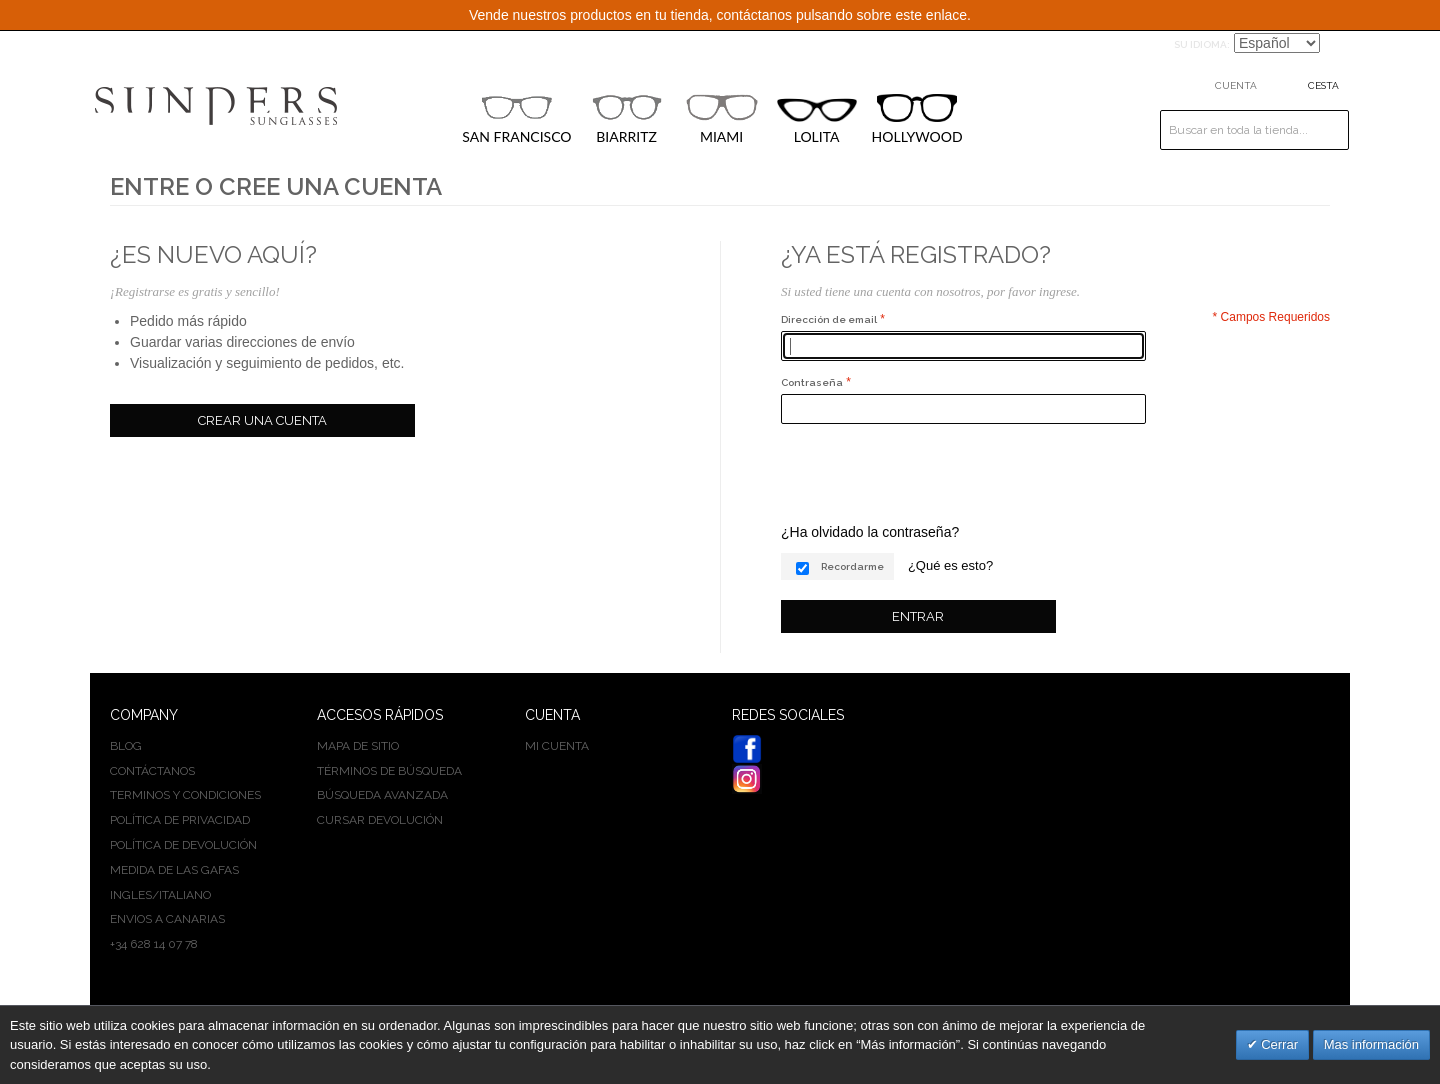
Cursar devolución (380, 820)
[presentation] (933, 473)
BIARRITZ (627, 119)
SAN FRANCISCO (516, 119)
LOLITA (817, 121)
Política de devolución (183, 845)
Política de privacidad (180, 820)
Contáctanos (152, 771)
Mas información (1371, 1044)
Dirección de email (829, 319)
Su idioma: (1202, 44)
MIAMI (722, 119)
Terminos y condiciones (185, 795)
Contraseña (812, 382)
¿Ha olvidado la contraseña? (870, 532)
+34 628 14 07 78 (154, 944)
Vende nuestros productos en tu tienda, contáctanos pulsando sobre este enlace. (720, 15)
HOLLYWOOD (917, 119)
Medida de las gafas (174, 870)
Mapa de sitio (358, 746)
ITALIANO (185, 895)
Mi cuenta (557, 746)
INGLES (131, 895)
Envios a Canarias (167, 919)
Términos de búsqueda (389, 771)
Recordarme (852, 566)
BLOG (126, 746)
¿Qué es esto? (950, 565)
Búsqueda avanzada (382, 795)
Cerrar (1278, 1044)
